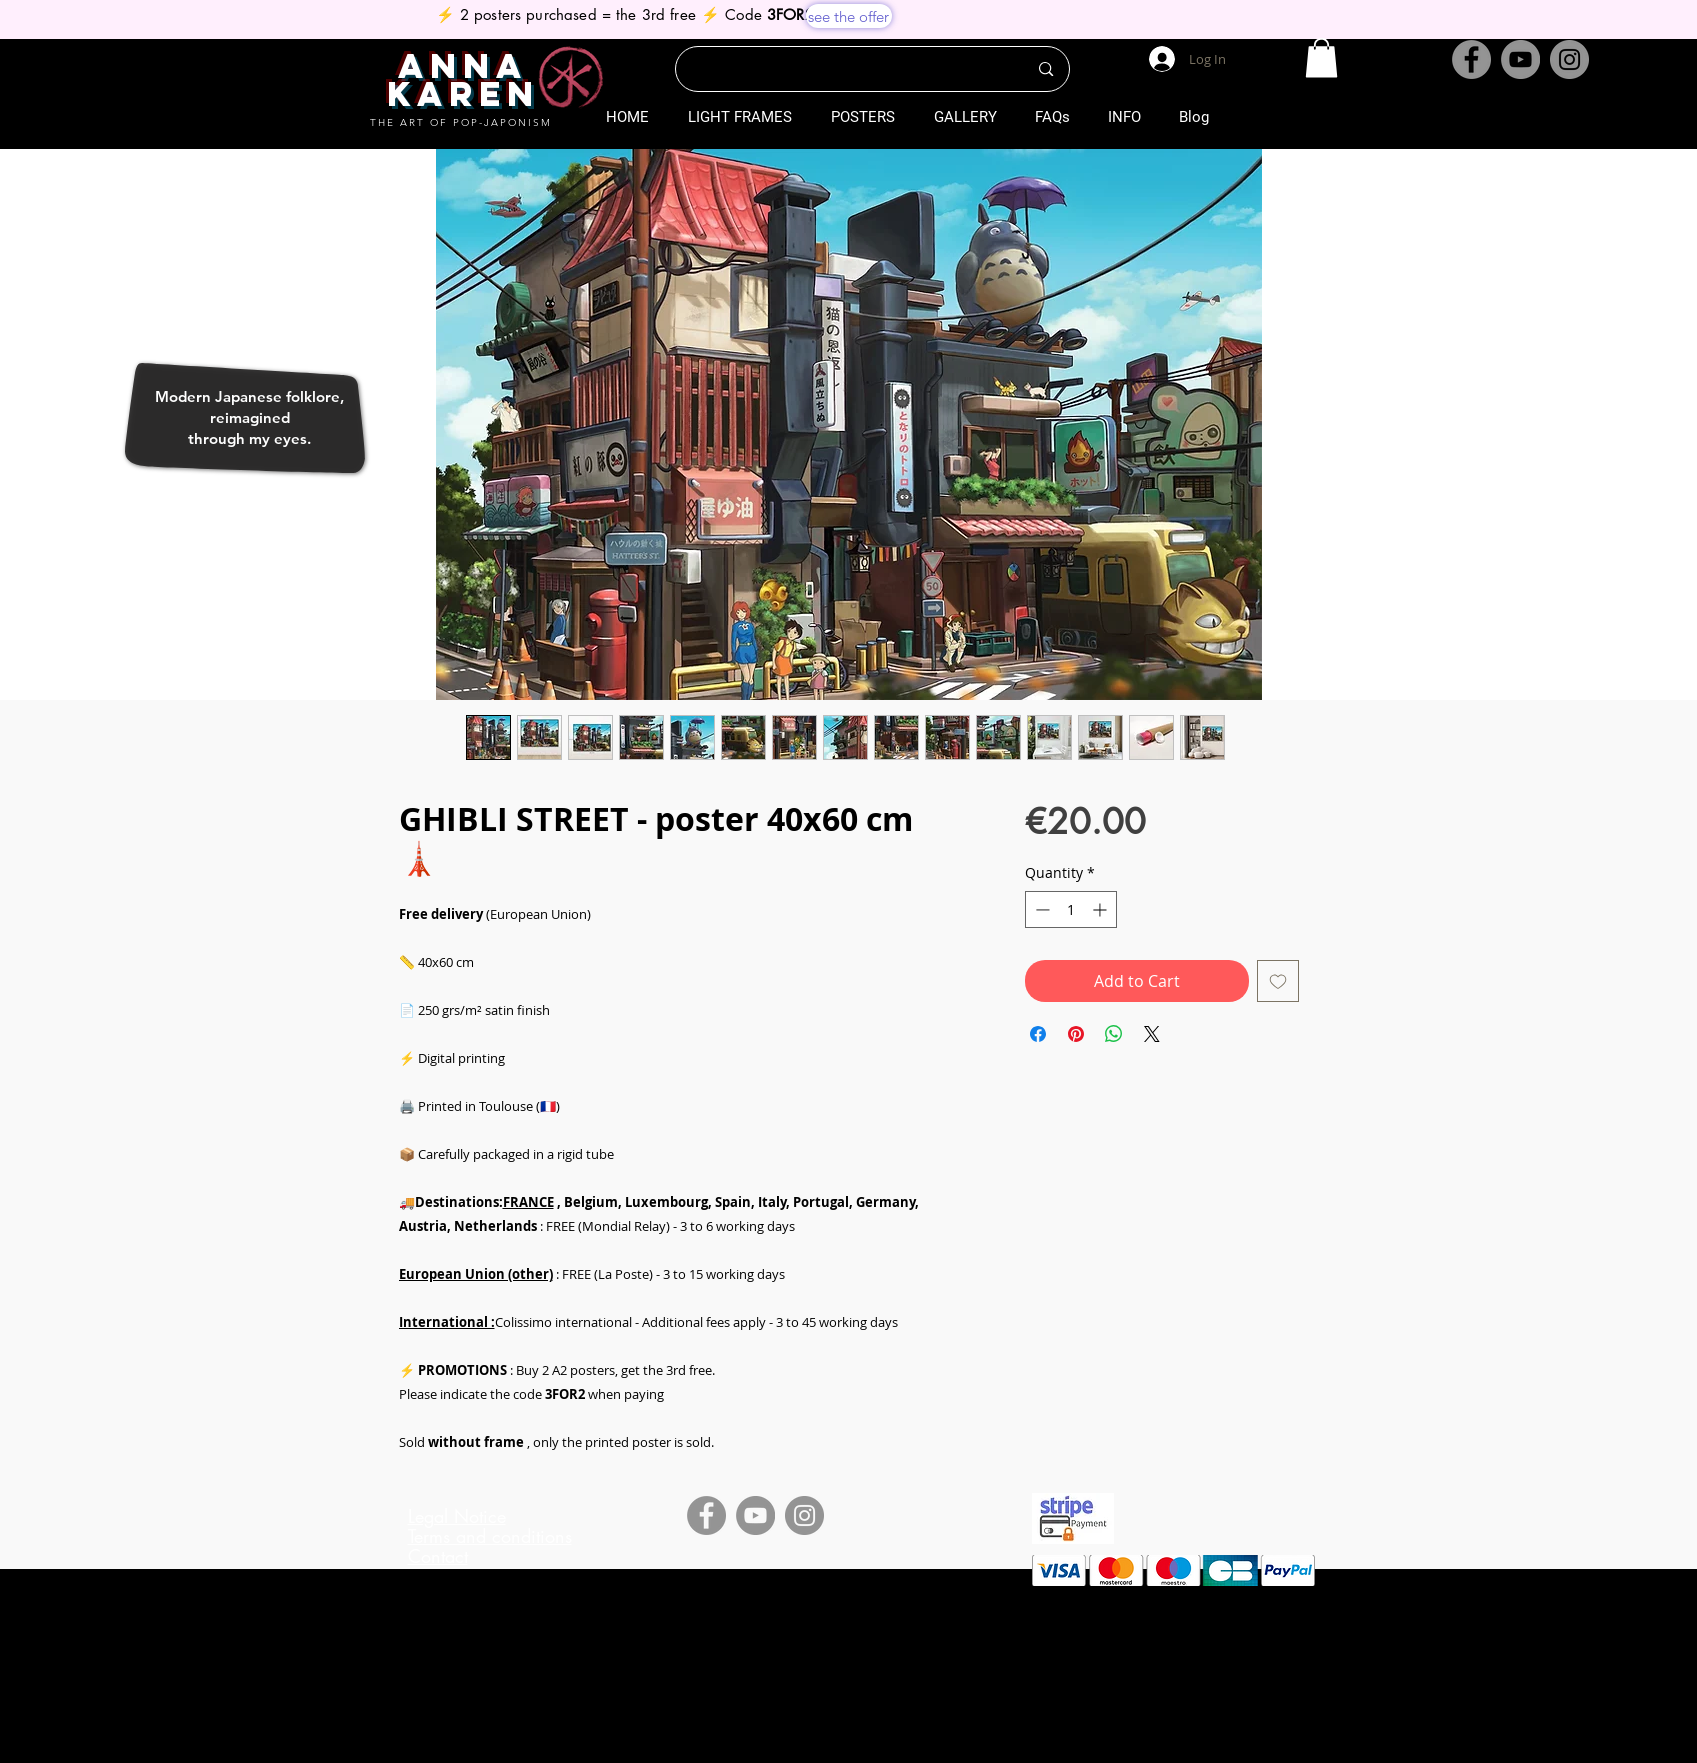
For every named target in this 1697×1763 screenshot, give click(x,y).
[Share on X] (1152, 1034)
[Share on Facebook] (1038, 1034)
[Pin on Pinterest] (1076, 1034)
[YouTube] (1520, 59)
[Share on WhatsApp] (1114, 1034)
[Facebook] (1471, 59)
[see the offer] (849, 16)
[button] (1321, 57)
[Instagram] (1569, 59)
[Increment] (1101, 909)
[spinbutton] (1071, 909)
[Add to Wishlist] (1278, 981)
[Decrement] (1040, 909)
